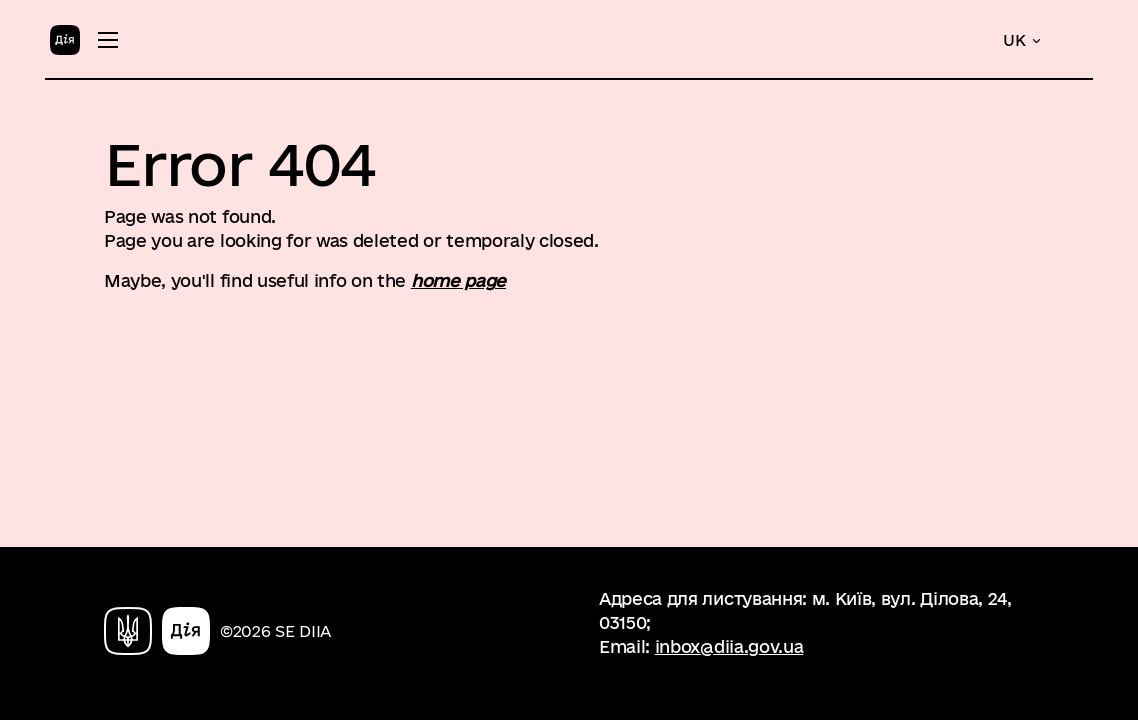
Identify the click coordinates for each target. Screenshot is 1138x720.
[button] (1023, 40)
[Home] (65, 38)
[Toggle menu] (108, 40)
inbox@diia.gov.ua (729, 646)
